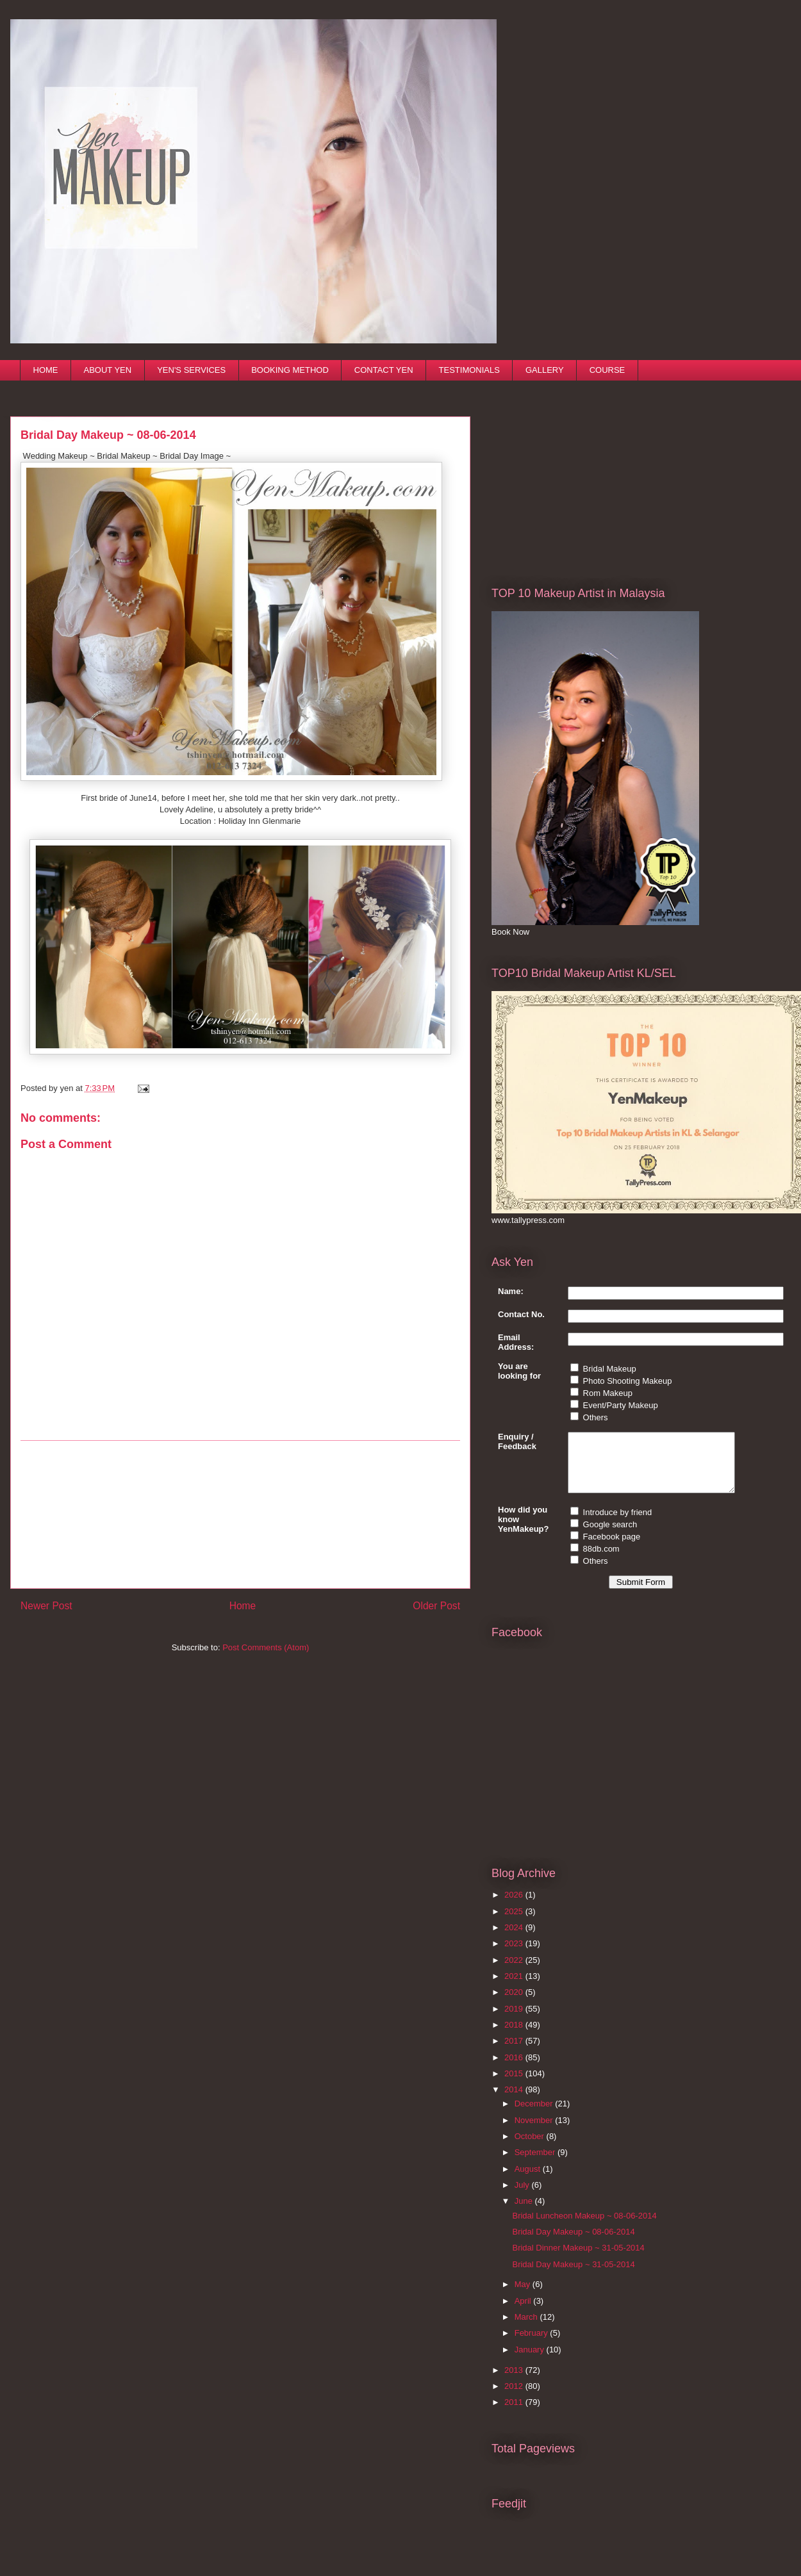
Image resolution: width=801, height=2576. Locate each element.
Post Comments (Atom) (265, 1647)
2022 (514, 1971)
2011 (514, 2413)
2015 (514, 2085)
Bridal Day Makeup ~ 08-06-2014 (573, 2243)
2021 (514, 1987)
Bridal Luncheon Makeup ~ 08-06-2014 (584, 2227)
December (535, 2115)
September (536, 2164)
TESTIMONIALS (469, 370)
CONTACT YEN (383, 370)
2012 (514, 2397)
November (535, 2132)
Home (242, 1605)
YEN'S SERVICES (191, 370)
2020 (514, 2003)
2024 (514, 1939)
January (531, 2361)
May (524, 2296)
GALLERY (544, 370)
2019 (514, 2020)
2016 (514, 2069)
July (523, 2196)
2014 (514, 2101)
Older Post (436, 1605)
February (532, 2344)
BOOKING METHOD (290, 370)
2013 (514, 2381)
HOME (45, 370)
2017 (514, 2052)
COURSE (607, 370)
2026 (514, 1906)
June (525, 2212)
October (531, 2148)
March (527, 2328)
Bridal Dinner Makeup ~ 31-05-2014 (578, 2259)
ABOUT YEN (108, 370)
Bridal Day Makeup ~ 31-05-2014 (573, 2276)
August (529, 2180)
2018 (514, 2036)
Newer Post (46, 1605)
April (524, 2312)
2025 (514, 1923)
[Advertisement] (587, 474)
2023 (514, 1955)
